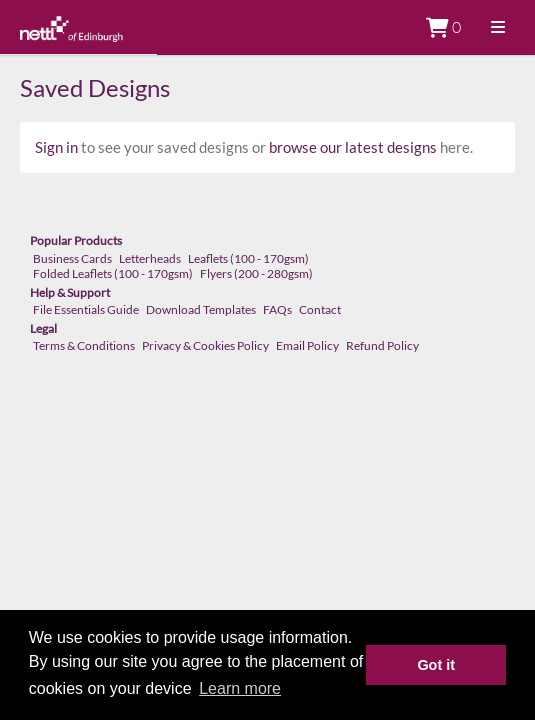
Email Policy (307, 345)
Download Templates (201, 309)
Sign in (56, 147)
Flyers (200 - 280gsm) (256, 273)
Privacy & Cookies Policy (205, 345)
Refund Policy (382, 345)
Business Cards (72, 258)
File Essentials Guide (86, 309)
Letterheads (150, 258)
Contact (320, 309)
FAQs (277, 309)
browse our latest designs (353, 147)
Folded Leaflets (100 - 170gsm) (113, 273)
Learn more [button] (240, 688)
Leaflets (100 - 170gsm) (248, 258)
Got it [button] (436, 665)
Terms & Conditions (84, 345)
